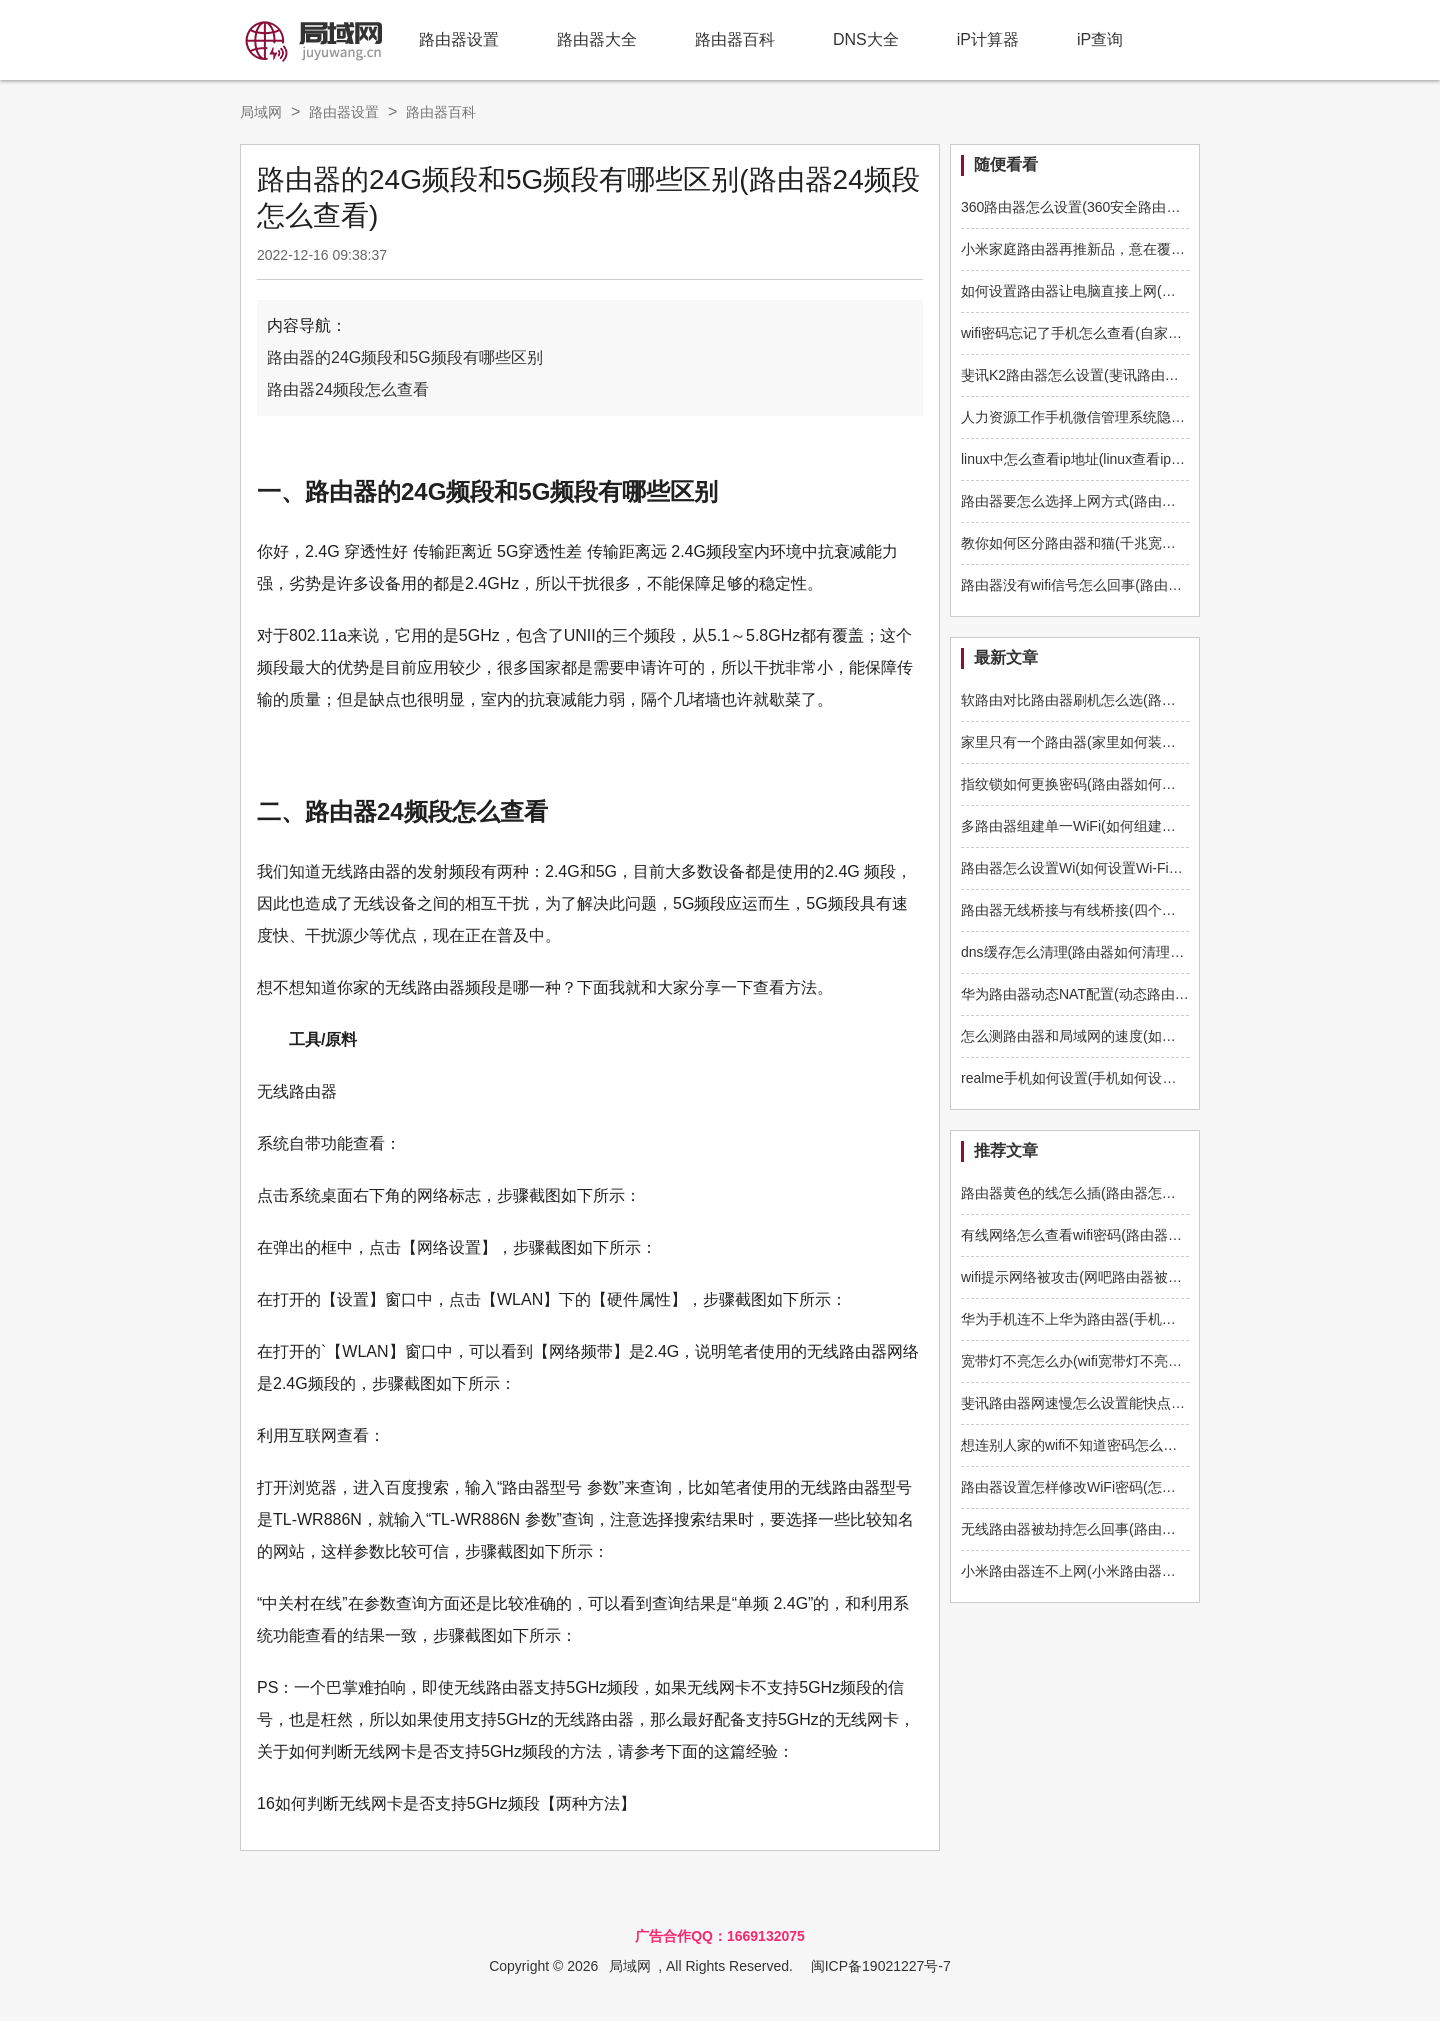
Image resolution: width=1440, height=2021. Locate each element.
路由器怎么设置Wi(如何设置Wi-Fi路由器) (1088, 868)
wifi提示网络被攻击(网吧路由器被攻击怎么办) (1102, 1277)
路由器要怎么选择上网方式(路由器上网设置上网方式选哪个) (1147, 501)
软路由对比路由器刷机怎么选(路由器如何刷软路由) (1119, 700)
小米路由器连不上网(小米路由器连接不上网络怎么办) (1126, 1571)
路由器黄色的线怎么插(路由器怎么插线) (1084, 1193)
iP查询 (1100, 39)
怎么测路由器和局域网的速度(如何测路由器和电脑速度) (1133, 1036)
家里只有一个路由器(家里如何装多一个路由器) (1105, 742)
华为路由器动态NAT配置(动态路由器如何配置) (1105, 994)
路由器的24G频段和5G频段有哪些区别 (405, 357)
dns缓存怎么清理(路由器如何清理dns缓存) (1093, 952)
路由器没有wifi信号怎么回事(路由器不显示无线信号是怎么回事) (1158, 585)
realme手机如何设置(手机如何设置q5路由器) (1100, 1078)
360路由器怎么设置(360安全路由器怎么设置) (1101, 207)
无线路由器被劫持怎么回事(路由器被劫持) (1091, 1529)
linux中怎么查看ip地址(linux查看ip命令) (1082, 459)
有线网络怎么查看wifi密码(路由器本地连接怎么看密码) (1130, 1235)
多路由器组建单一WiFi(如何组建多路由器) (1091, 826)
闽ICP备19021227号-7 (881, 1966)
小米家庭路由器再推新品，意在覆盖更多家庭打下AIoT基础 (1144, 249)
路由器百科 (735, 39)
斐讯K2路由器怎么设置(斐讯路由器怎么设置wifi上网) (1124, 375)
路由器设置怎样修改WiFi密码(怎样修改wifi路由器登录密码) (1144, 1487)
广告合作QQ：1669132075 (720, 1936)
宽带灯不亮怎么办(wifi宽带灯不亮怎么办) (1088, 1361)
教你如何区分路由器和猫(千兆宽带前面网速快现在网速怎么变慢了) (1168, 543)
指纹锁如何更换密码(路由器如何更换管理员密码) (1112, 784)
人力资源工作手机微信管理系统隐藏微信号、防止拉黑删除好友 (1157, 417)
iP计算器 (988, 39)
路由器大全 (597, 39)
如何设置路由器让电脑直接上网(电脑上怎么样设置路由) (1133, 291)
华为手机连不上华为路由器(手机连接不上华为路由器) (1126, 1319)
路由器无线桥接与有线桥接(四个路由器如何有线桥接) (1126, 910)
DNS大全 (866, 39)
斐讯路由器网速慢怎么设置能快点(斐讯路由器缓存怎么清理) (1147, 1403)
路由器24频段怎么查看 (348, 389)
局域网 (261, 112)
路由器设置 (459, 39)
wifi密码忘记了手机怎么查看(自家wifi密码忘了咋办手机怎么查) (1154, 333)
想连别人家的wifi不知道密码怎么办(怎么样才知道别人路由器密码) (1165, 1445)
